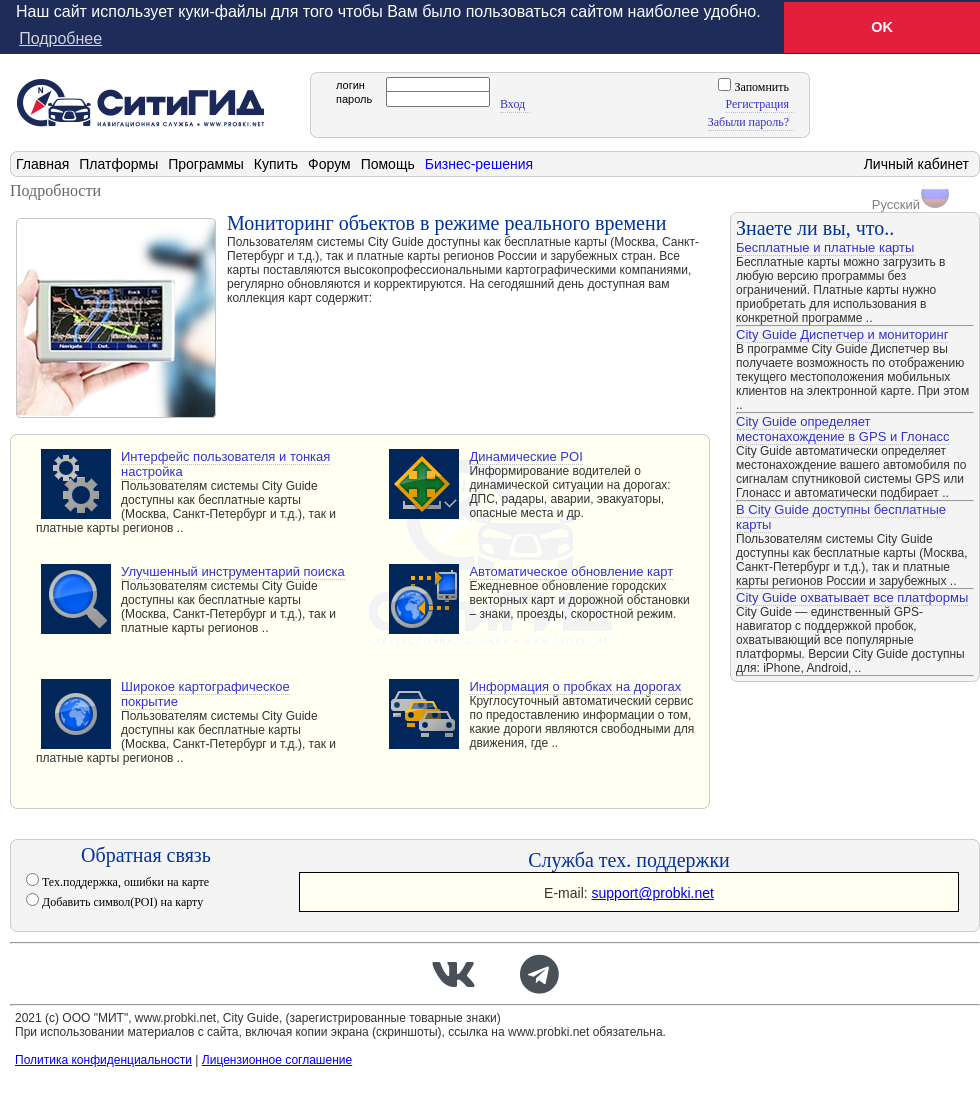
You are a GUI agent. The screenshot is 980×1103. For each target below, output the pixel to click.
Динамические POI (525, 456)
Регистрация (757, 104)
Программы (206, 164)
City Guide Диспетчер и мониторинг (842, 334)
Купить (276, 164)
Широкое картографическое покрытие (205, 694)
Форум (329, 164)
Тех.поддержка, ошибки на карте (124, 882)
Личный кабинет (916, 164)
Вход (512, 104)
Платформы (118, 164)
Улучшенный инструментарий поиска (233, 571)
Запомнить (760, 87)
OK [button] (882, 27)
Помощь (388, 164)
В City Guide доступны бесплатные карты (841, 517)
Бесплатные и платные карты (825, 247)
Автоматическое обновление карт (571, 571)
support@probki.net (653, 893)
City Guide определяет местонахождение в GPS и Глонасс (842, 429)
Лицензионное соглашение (277, 1060)
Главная (42, 164)
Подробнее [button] (60, 38)
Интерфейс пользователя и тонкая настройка (225, 464)
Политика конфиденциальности (103, 1060)
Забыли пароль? (748, 122)
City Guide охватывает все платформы (852, 597)
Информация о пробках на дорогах (575, 686)
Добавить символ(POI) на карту (121, 902)
